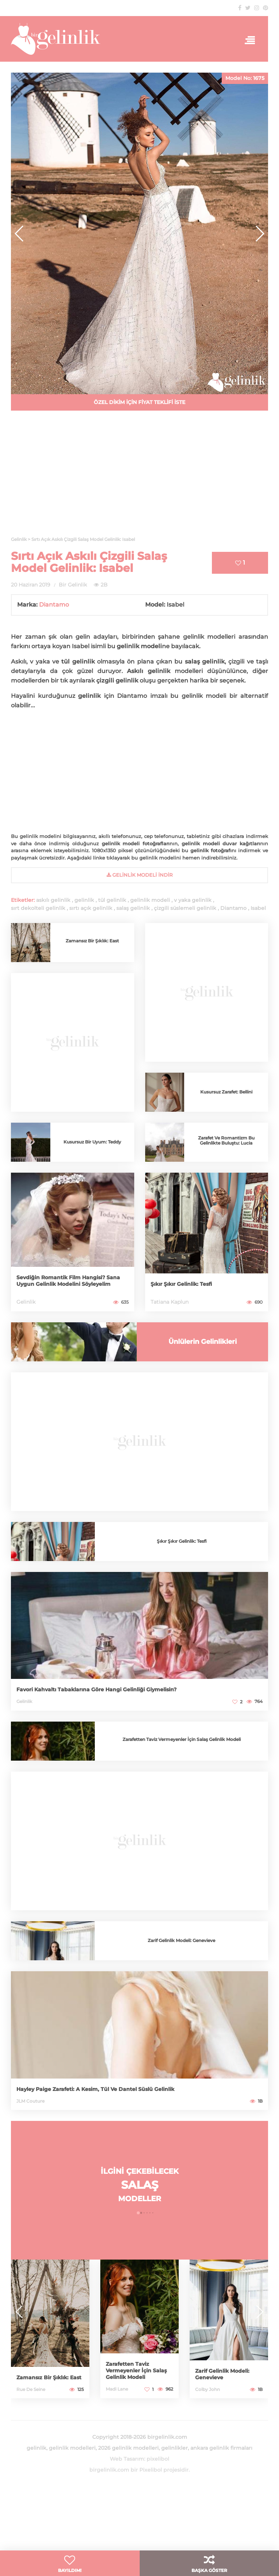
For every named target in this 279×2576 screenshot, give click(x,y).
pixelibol (158, 2459)
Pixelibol (150, 2470)
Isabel (258, 908)
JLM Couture (30, 2101)
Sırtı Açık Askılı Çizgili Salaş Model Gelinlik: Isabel (89, 562)
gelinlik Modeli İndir (139, 875)
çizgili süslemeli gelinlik (185, 908)
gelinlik (84, 900)
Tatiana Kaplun (170, 1302)
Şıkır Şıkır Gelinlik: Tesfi (181, 1284)
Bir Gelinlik (73, 584)
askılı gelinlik (53, 900)
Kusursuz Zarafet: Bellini (226, 1092)
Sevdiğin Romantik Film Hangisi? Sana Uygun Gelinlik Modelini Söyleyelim (68, 1280)
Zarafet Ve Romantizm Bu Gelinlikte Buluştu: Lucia (226, 1140)
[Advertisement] (139, 478)
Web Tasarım (127, 2459)
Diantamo (54, 604)
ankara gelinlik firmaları (221, 2448)
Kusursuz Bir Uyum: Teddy (92, 1142)
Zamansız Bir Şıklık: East (92, 940)
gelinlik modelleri (72, 2448)
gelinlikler (174, 2448)
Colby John (207, 2389)
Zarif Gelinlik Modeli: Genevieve (181, 1940)
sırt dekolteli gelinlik (38, 908)
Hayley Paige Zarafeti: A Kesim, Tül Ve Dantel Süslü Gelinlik (95, 2089)
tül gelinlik (112, 900)
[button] (259, 234)
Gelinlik (25, 1302)
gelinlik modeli (150, 900)
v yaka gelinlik (193, 900)
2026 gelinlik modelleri (128, 2448)
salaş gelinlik (133, 908)
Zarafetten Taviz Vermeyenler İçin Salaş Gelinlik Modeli (182, 1739)
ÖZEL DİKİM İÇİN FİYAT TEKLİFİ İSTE (139, 402)
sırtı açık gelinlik (90, 908)
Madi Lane (117, 2389)
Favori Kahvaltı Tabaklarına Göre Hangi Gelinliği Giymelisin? (96, 1689)
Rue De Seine (30, 2389)
